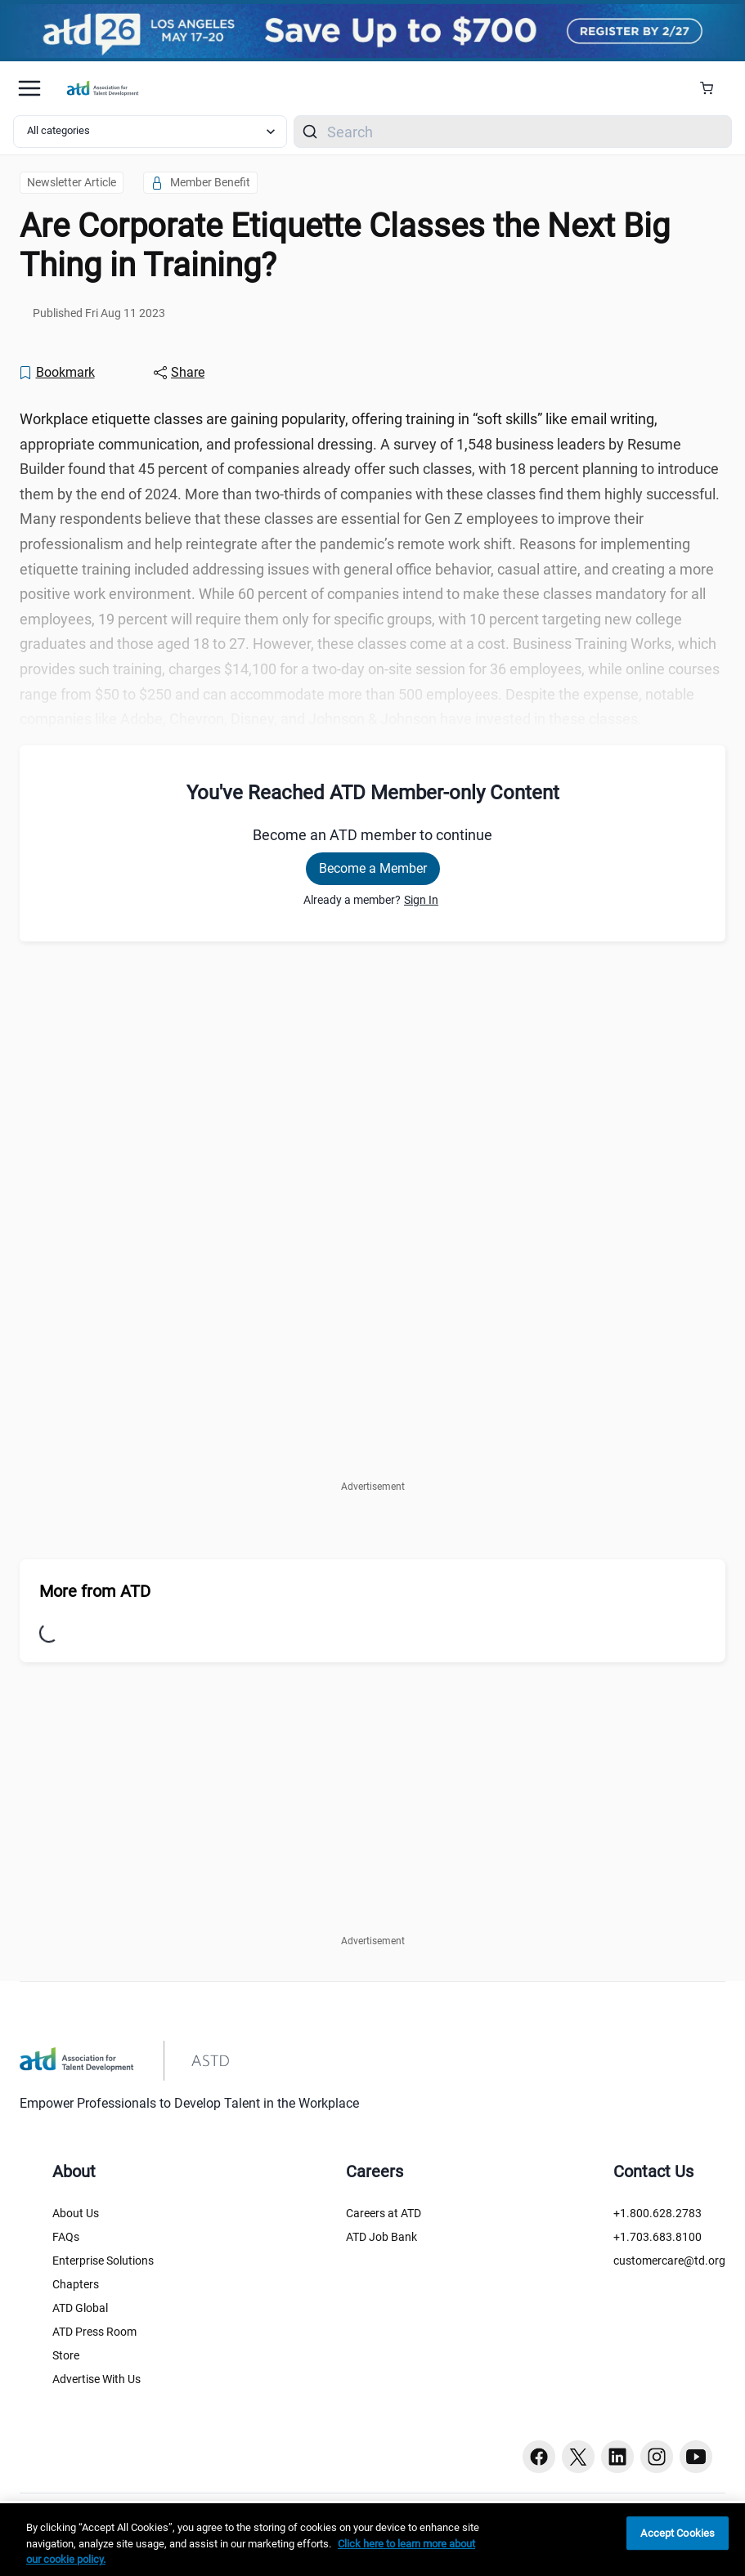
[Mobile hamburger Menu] (29, 88)
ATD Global (80, 2307)
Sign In (421, 899)
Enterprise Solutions (103, 2260)
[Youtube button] (696, 2456)
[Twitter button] (578, 2456)
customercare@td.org (669, 2260)
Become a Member (373, 868)
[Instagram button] (656, 2456)
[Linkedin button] (617, 2456)
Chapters (75, 2284)
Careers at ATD (383, 2213)
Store (65, 2355)
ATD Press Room (94, 2331)
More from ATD (94, 1591)
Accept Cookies (677, 2533)
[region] (372, 2539)
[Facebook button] (539, 2456)
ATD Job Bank (381, 2236)
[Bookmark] (56, 373)
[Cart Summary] (712, 88)
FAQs (65, 2236)
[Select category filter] (150, 131)
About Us (75, 2213)
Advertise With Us (96, 2379)
